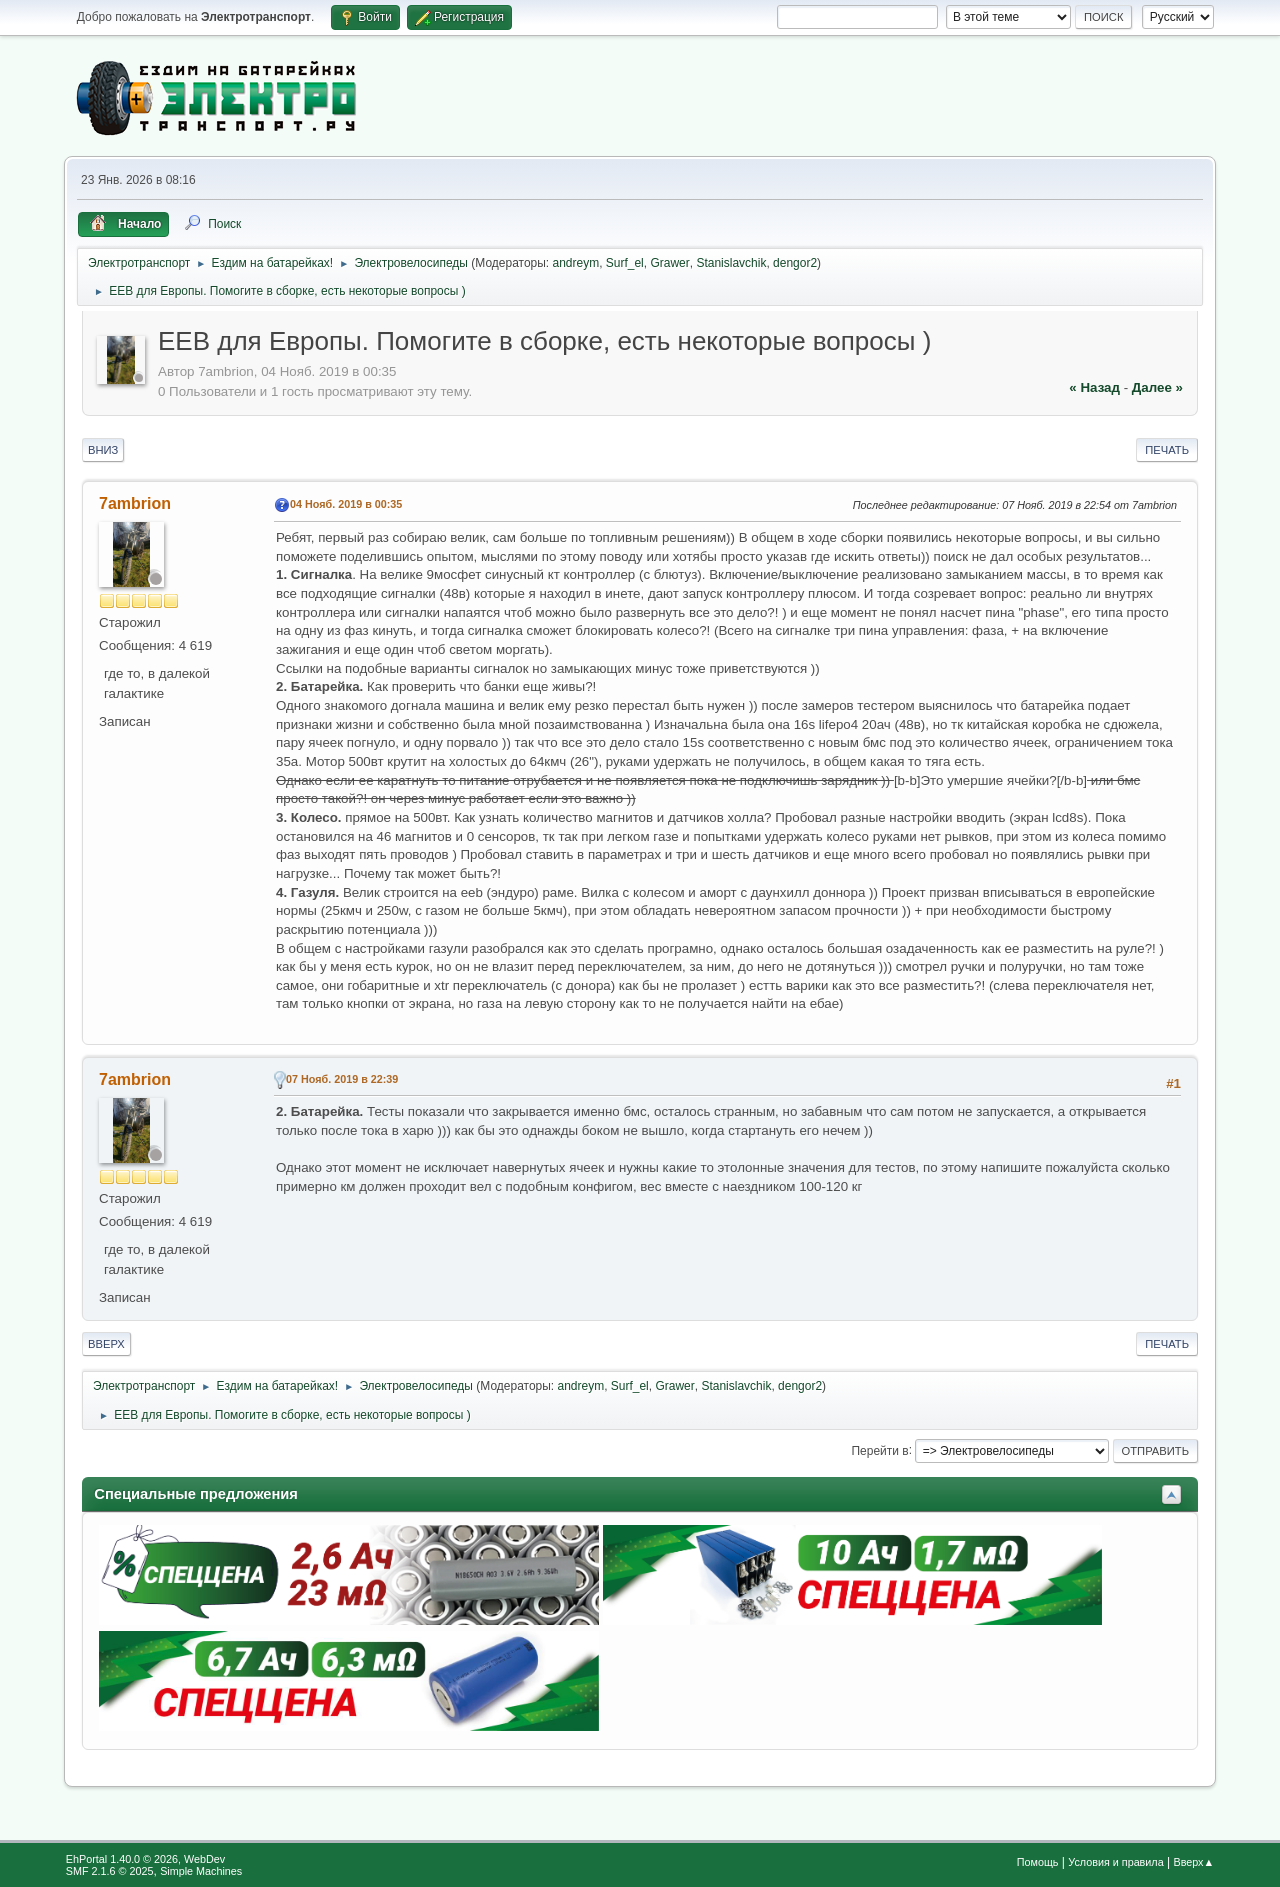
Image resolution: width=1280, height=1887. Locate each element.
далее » (1157, 387)
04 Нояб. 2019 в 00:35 (346, 504)
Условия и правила (1115, 1862)
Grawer (669, 263)
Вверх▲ (1193, 1862)
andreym (576, 263)
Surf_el (625, 263)
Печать (1167, 450)
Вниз (103, 450)
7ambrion (135, 503)
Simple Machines (201, 1871)
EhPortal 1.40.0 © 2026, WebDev (145, 1859)
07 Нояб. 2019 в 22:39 (342, 1079)
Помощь (1038, 1862)
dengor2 (795, 263)
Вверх (106, 1344)
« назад (1094, 387)
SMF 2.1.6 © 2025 (110, 1871)
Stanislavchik (731, 263)
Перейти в (879, 1450)
